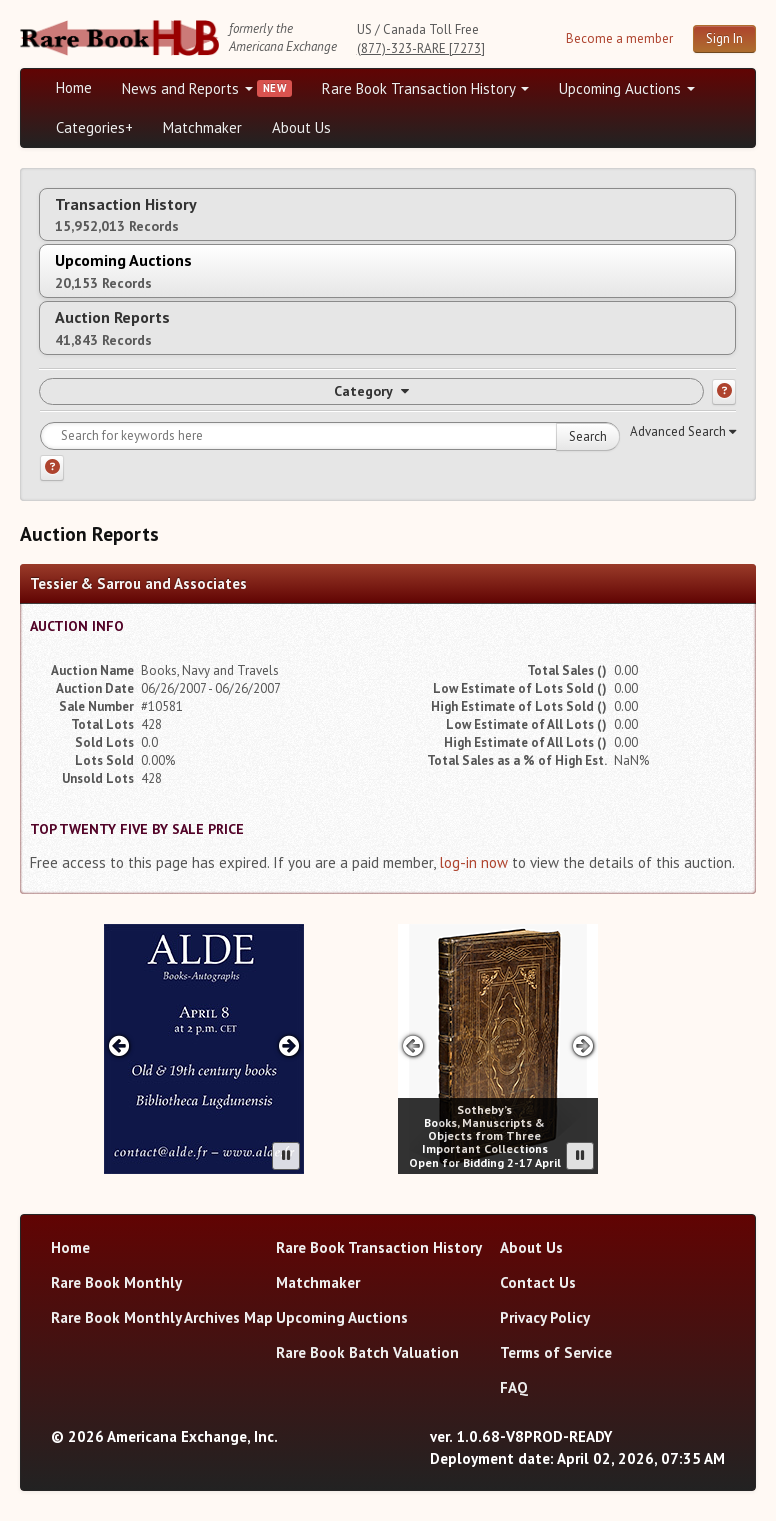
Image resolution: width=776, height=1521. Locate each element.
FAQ (514, 1387)
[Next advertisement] (289, 1045)
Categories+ (94, 127)
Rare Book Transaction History (425, 88)
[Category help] (724, 392)
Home (74, 87)
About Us (301, 127)
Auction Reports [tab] (112, 327)
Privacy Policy (545, 1317)
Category (371, 391)
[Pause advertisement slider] (286, 1156)
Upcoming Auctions (627, 88)
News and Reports (187, 88)
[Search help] (52, 468)
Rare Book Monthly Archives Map (162, 1317)
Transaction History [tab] (126, 214)
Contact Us (538, 1282)
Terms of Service (556, 1352)
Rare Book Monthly (116, 1282)
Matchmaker (202, 127)
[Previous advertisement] (118, 1045)
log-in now (473, 862)
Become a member (619, 38)
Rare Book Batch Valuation (367, 1352)
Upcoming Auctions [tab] (123, 270)
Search (588, 436)
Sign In (724, 38)
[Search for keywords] (330, 436)
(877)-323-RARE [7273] (421, 48)
